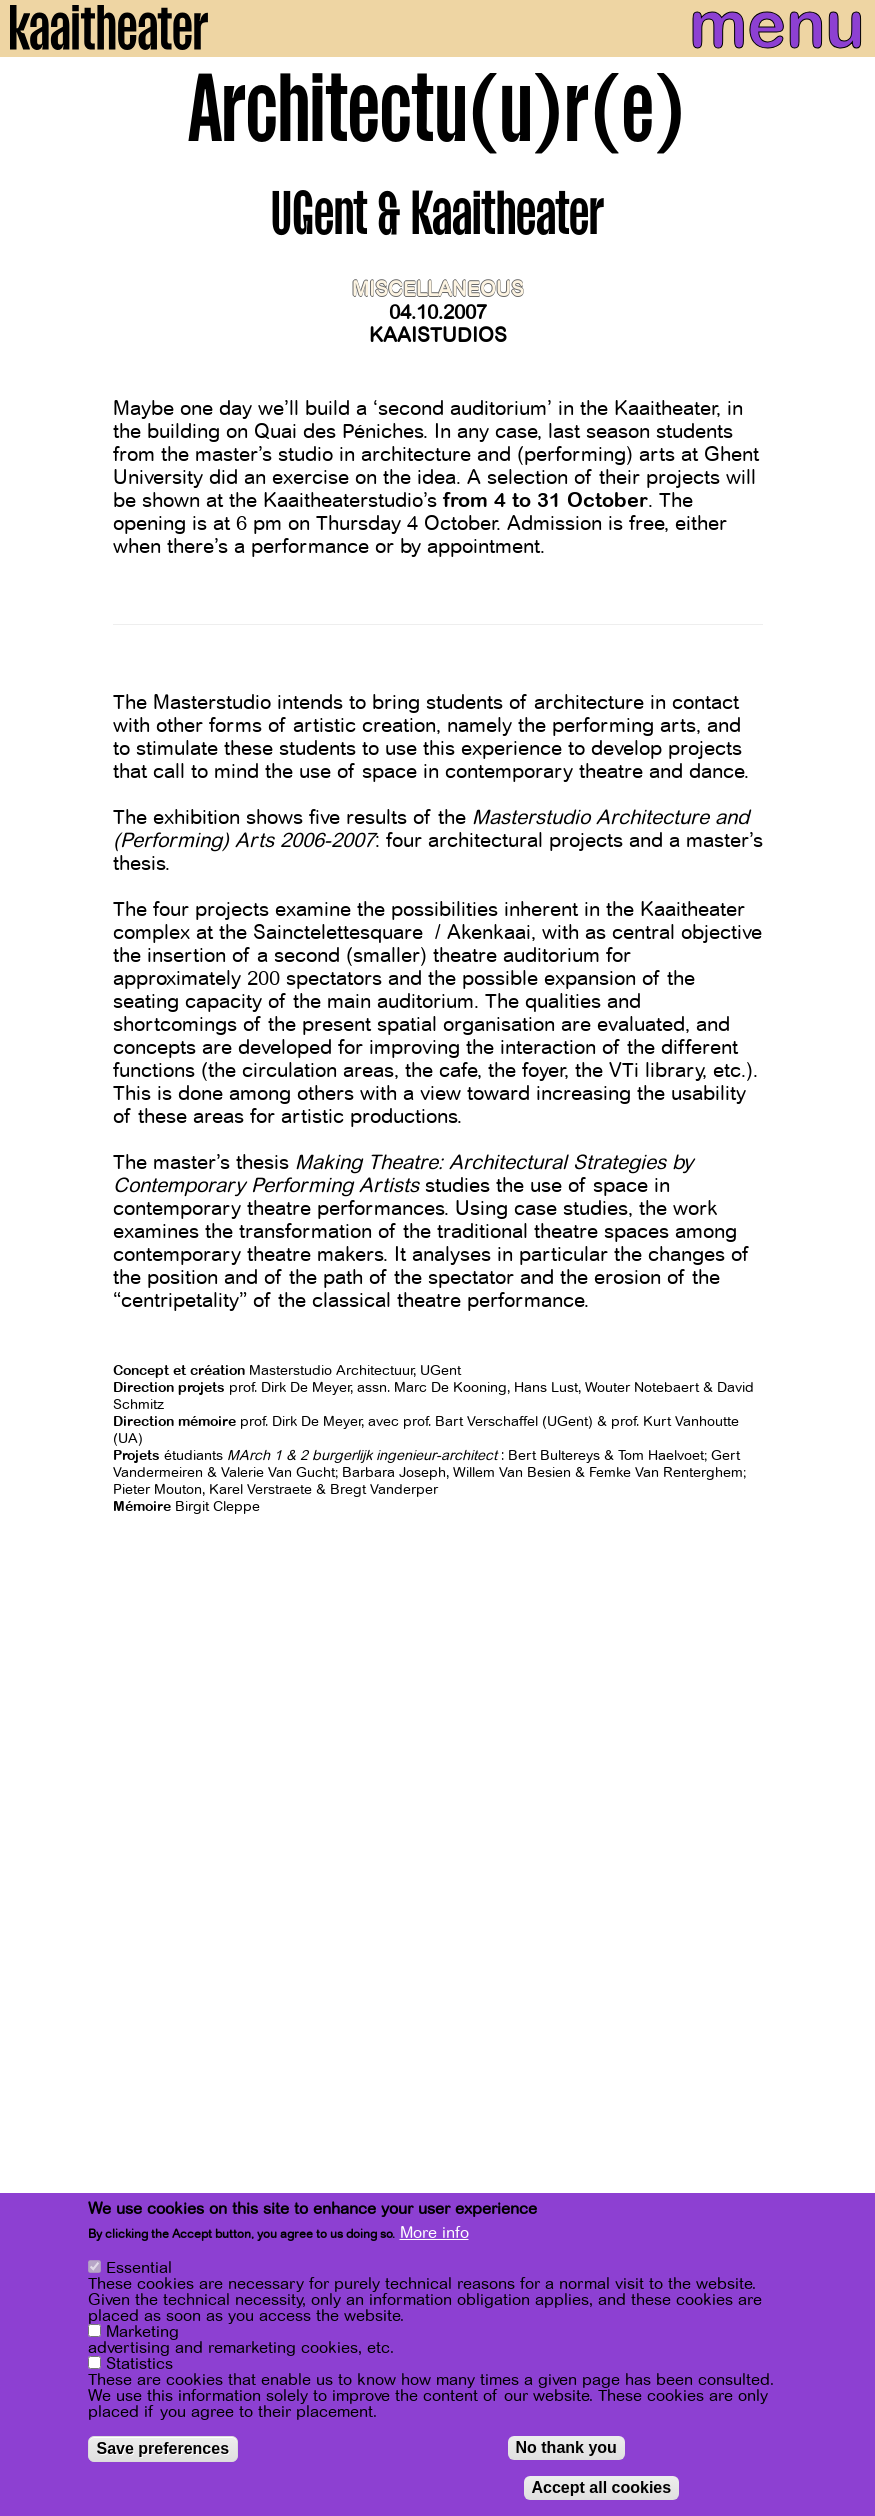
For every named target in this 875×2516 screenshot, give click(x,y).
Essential (139, 2268)
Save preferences (163, 2448)
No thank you (566, 2447)
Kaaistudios (438, 335)
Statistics (139, 2364)
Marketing (142, 2332)
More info (434, 2233)
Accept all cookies (602, 2487)
